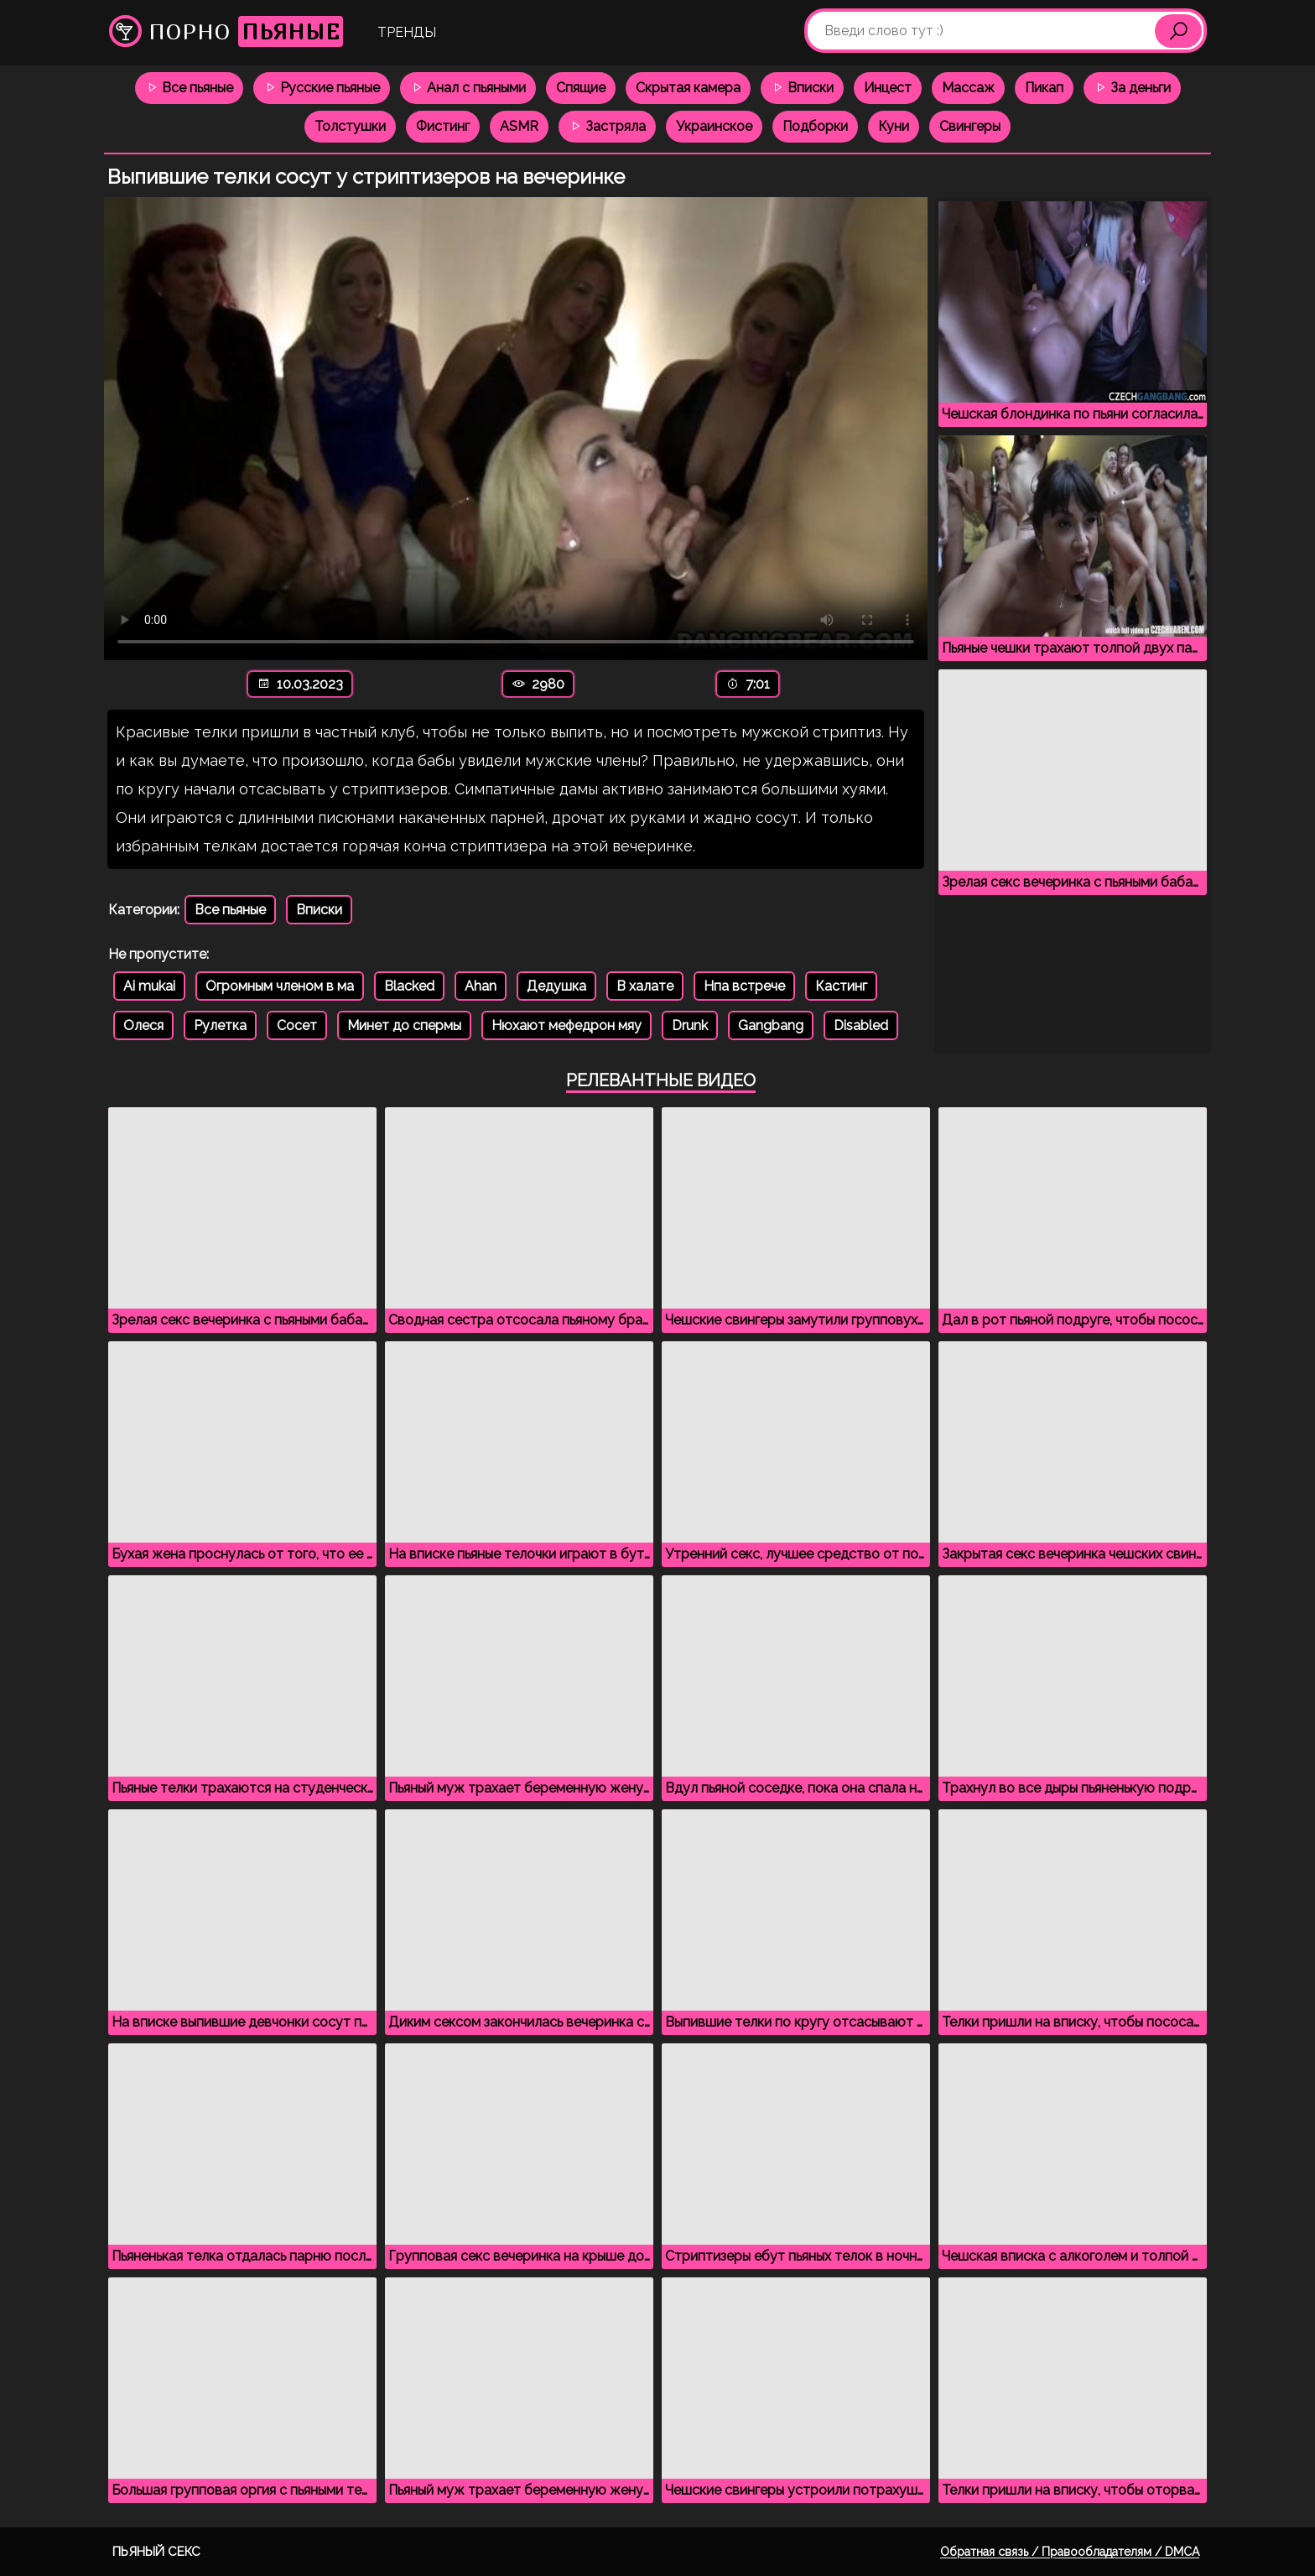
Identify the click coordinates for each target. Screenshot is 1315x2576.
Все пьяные (189, 88)
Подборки (815, 126)
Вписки (802, 88)
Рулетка (220, 1025)
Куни (893, 126)
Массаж (968, 88)
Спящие (581, 88)
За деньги (1132, 88)
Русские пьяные (321, 88)
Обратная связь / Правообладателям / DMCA (1069, 2551)
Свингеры (970, 126)
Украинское (714, 126)
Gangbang (770, 1025)
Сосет (297, 1025)
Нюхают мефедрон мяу (566, 1025)
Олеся (143, 1025)
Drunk (690, 1025)
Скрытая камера (688, 88)
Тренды (406, 32)
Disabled (861, 1025)
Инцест (888, 88)
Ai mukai (149, 986)
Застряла (607, 126)
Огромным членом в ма (279, 986)
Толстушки (350, 126)
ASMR (519, 126)
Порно (226, 31)
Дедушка (556, 986)
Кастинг (841, 986)
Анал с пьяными (468, 88)
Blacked (409, 986)
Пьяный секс (156, 2551)
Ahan (480, 986)
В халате (644, 986)
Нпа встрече (744, 986)
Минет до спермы (404, 1025)
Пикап (1044, 88)
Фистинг (443, 126)
